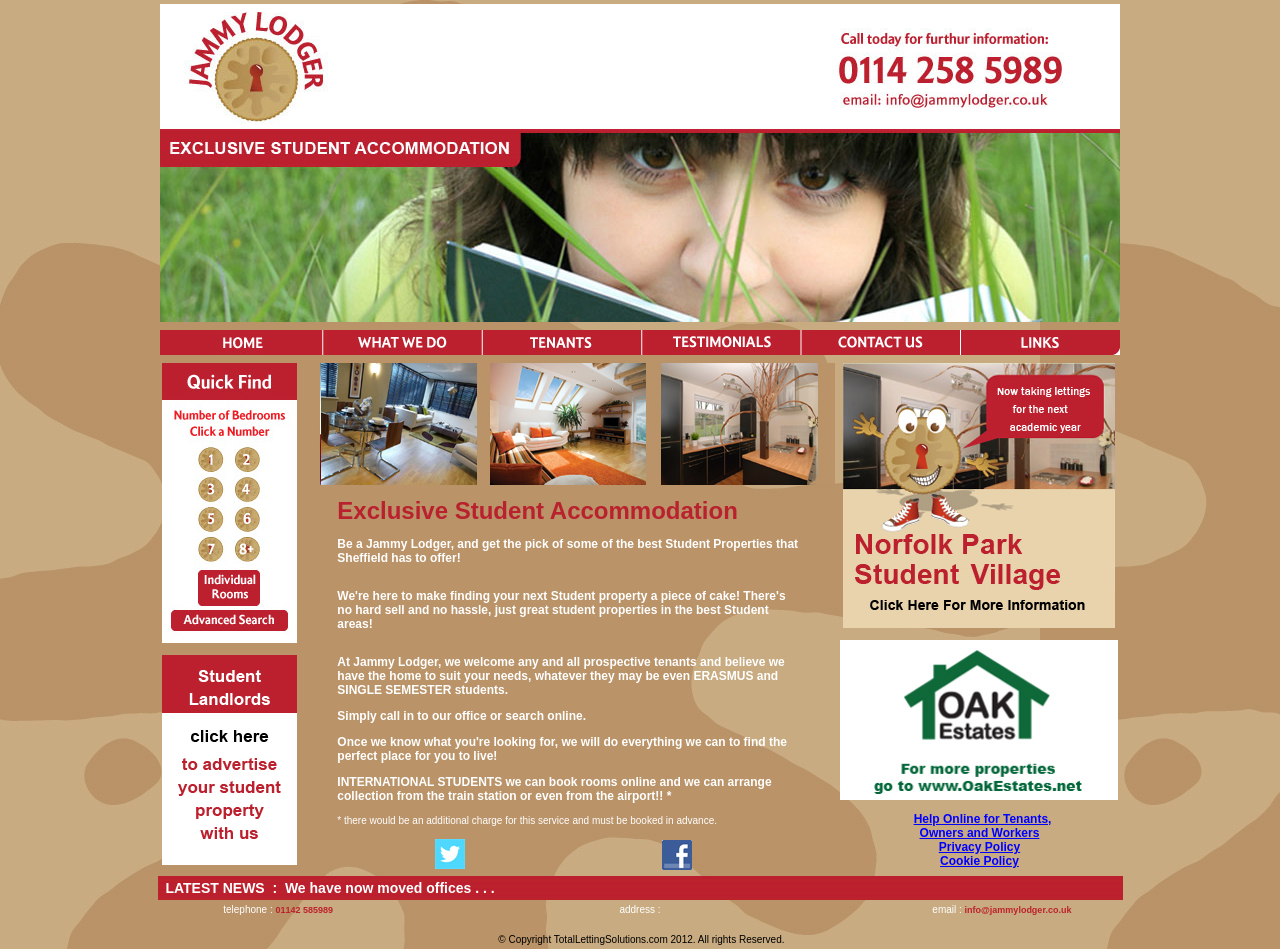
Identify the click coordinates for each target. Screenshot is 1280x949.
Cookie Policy (979, 861)
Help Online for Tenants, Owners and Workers (983, 826)
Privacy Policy (979, 847)
